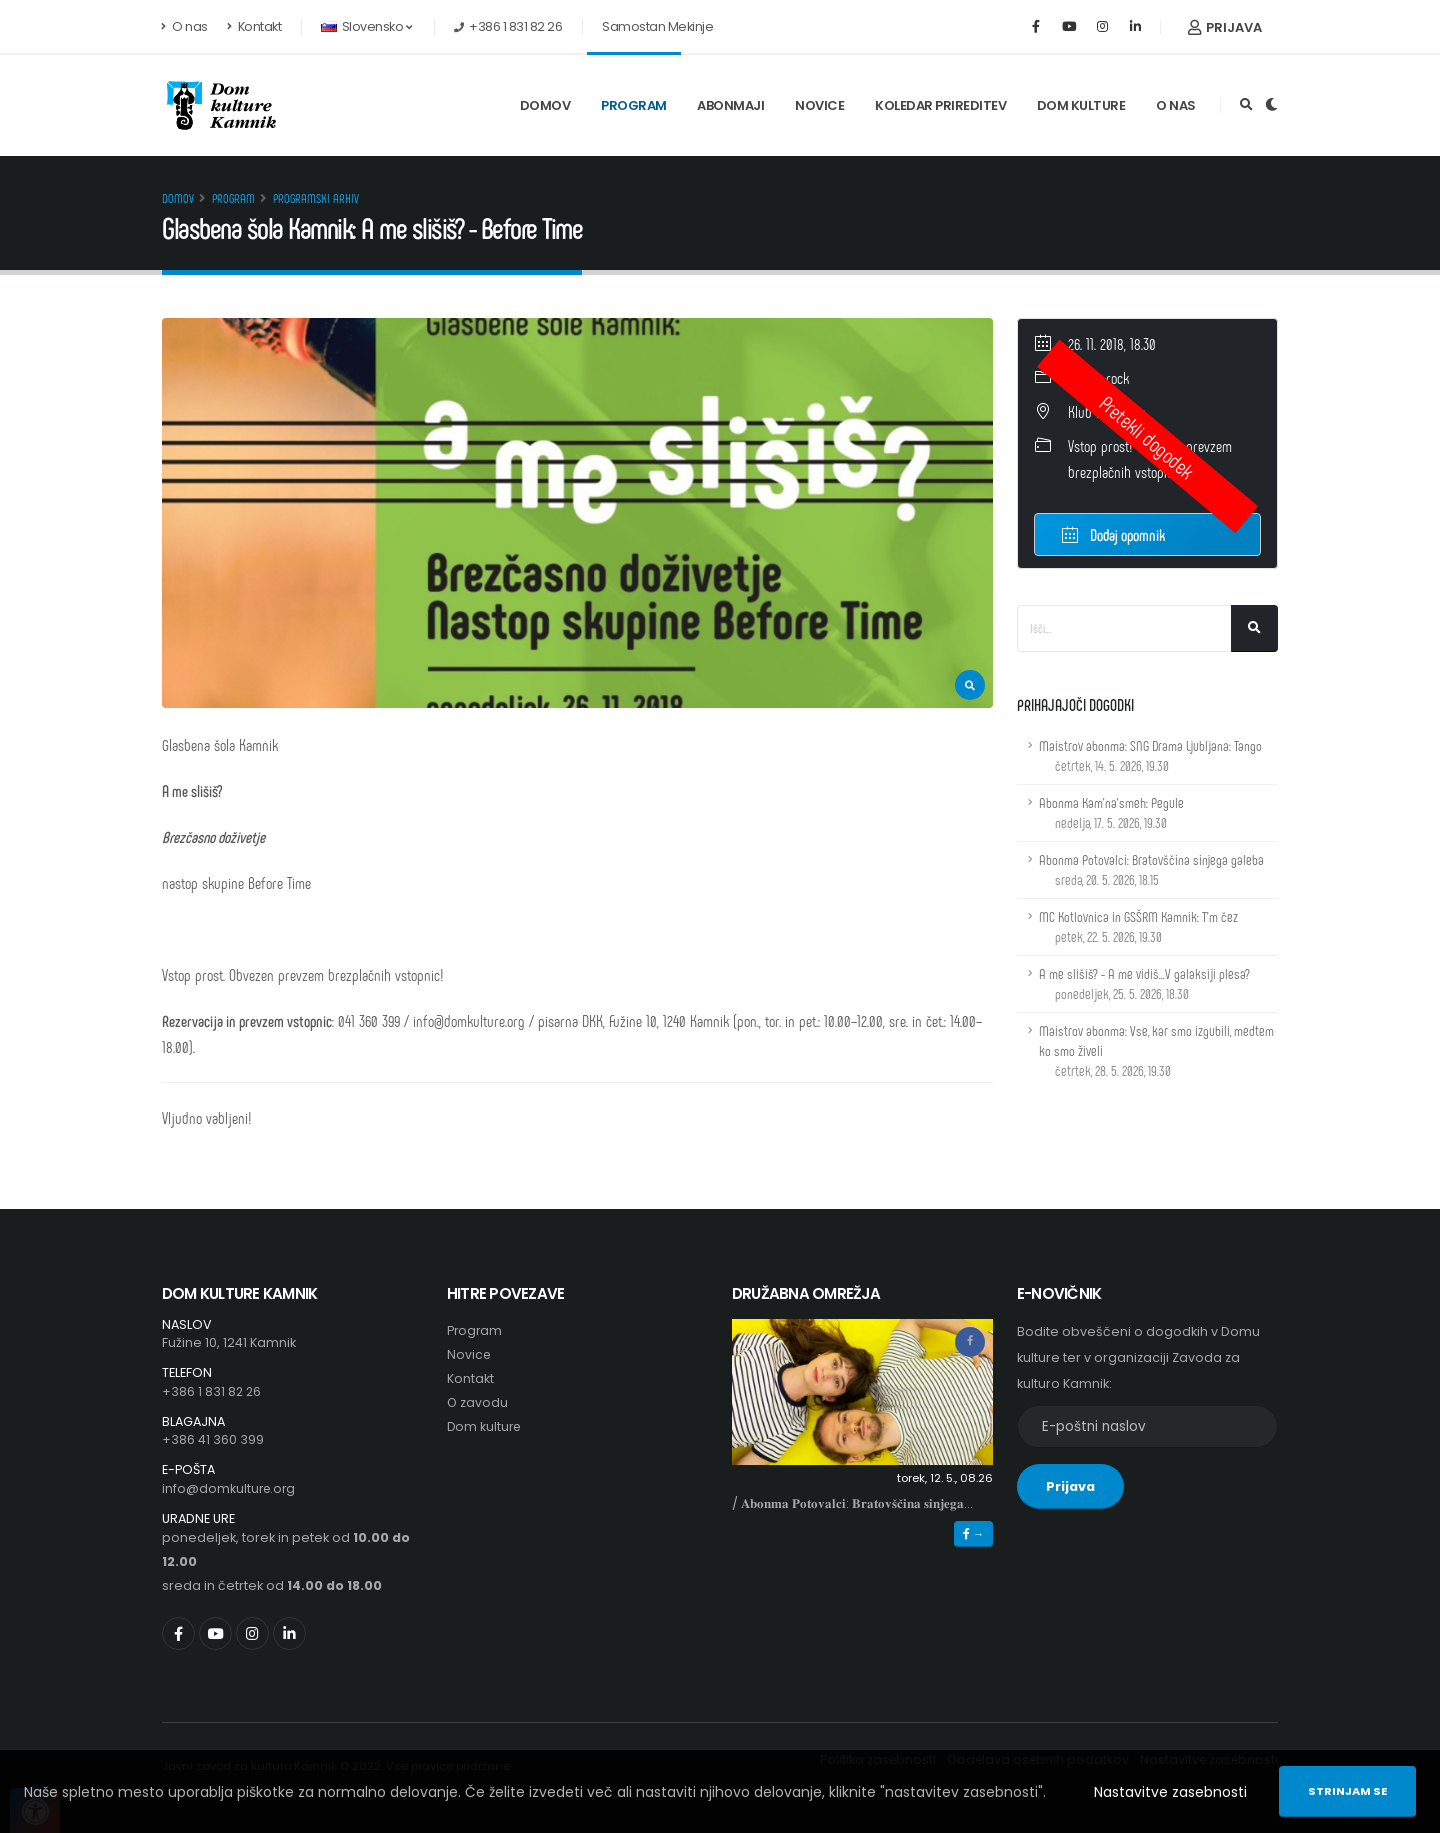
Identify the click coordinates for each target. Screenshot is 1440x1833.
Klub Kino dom (1107, 411)
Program (634, 105)
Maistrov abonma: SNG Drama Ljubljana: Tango (1150, 755)
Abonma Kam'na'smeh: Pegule (1111, 812)
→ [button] (973, 1534)
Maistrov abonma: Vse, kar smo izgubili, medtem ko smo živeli (1156, 1050)
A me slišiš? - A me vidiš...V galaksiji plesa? (1144, 983)
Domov (545, 105)
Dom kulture (1081, 105)
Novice (819, 105)
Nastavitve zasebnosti (1170, 1792)
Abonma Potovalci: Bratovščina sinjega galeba (1151, 869)
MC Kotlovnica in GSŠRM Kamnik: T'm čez (1138, 926)
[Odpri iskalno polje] (1246, 105)
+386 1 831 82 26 (212, 1391)
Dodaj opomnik (1113, 533)
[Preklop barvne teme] (1271, 105)
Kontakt (254, 26)
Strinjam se (1347, 1791)
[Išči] (1254, 628)
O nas (185, 26)
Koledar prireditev (940, 105)
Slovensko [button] (366, 26)
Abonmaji (730, 105)
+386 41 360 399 (213, 1439)
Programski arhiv (316, 198)
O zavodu (478, 1402)
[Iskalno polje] (1124, 628)
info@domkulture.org (230, 1488)
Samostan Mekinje (657, 26)
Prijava (1225, 27)
